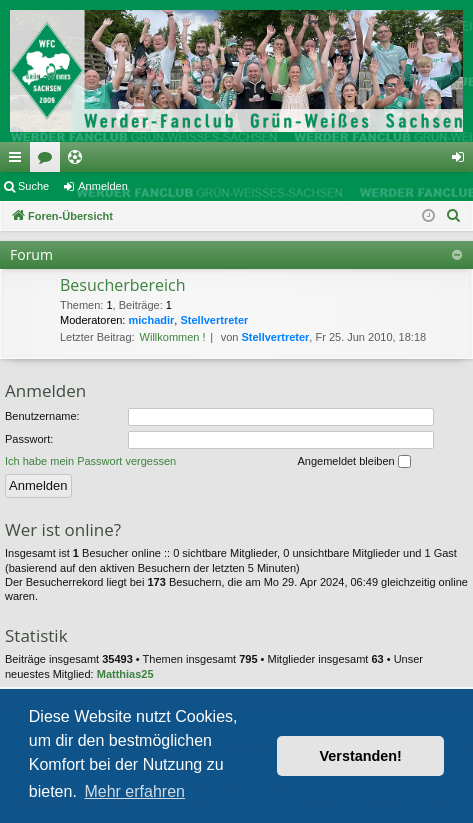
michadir (152, 320)
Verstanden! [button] (361, 756)
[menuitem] (454, 216)
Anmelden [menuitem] (462, 161)
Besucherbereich (123, 285)
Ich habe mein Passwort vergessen (90, 461)
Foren (49, 161)
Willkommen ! (173, 337)
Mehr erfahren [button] (134, 791)
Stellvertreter (214, 320)
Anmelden (103, 186)
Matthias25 (125, 674)
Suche (33, 186)
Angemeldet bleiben (353, 462)
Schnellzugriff (19, 161)
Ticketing (79, 161)
